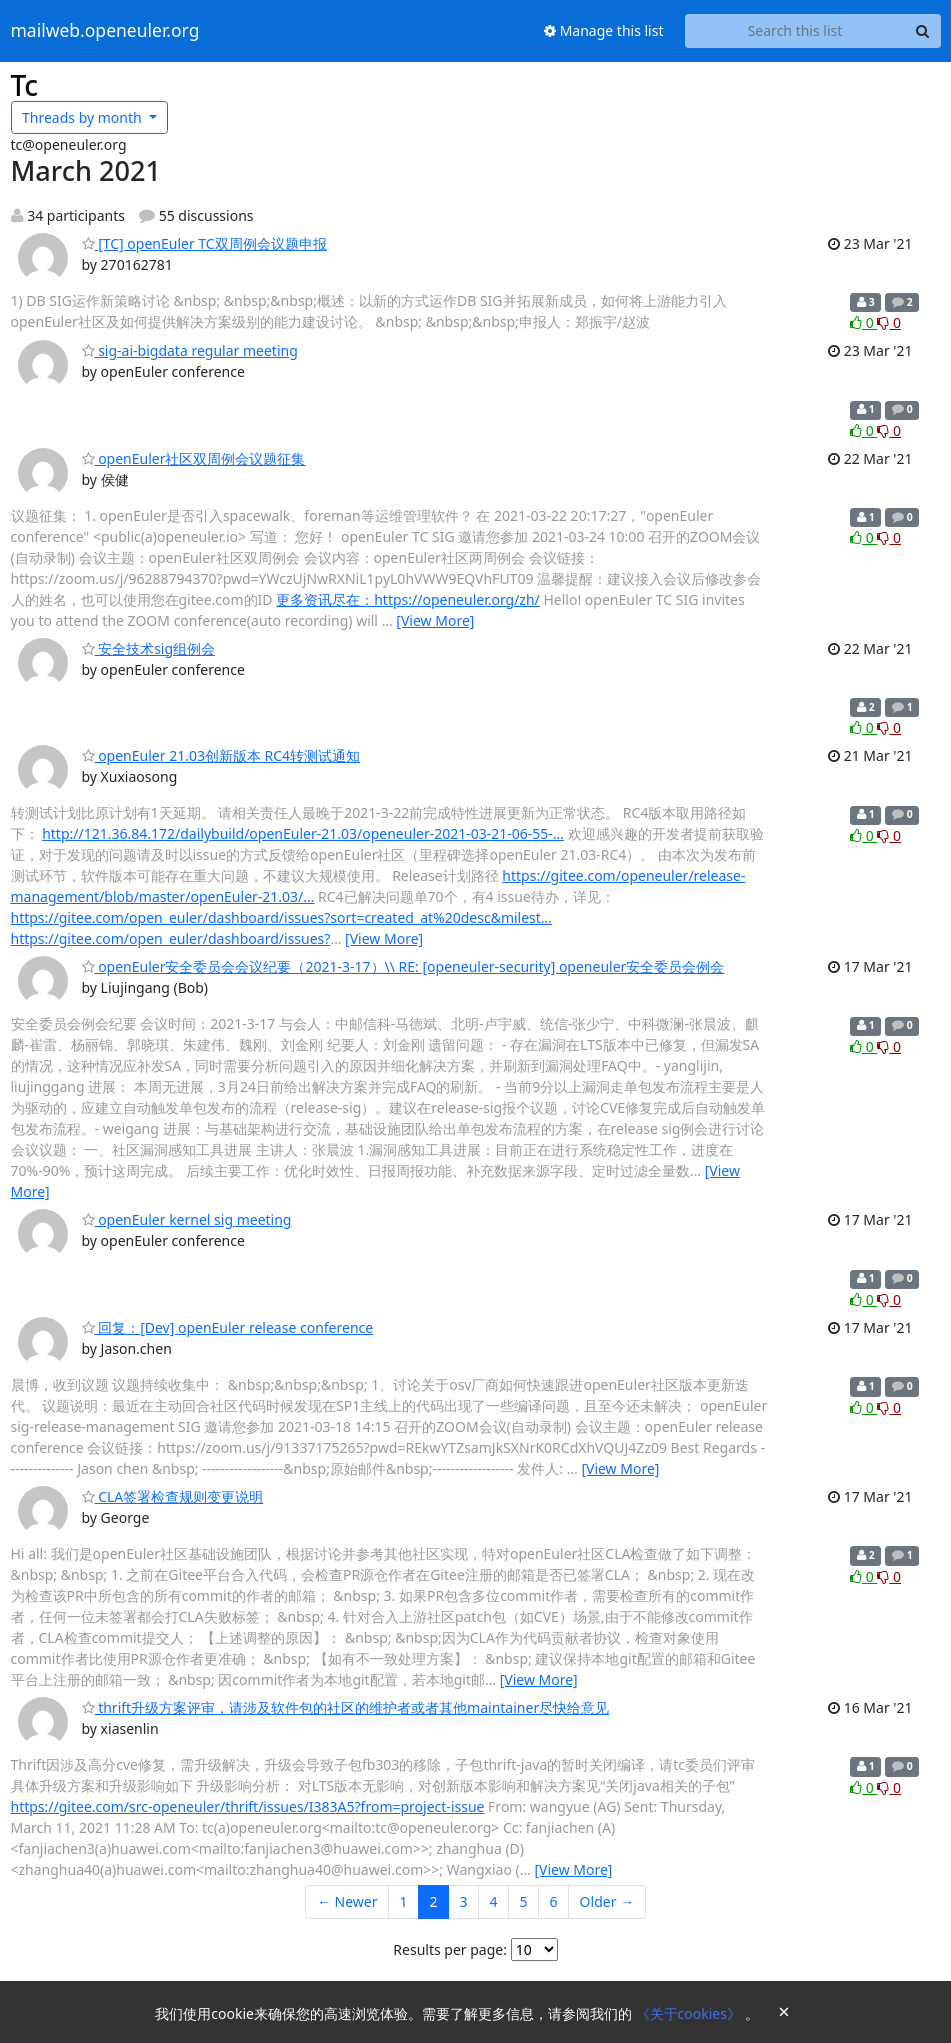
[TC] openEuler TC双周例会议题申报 (204, 243)
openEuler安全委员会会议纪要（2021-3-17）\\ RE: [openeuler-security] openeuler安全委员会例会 (403, 966)
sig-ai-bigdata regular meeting (190, 350)
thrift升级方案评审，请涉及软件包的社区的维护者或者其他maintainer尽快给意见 (346, 1707)
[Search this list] (795, 31)
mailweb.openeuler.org (105, 31)
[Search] (923, 31)
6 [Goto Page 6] (554, 1901)
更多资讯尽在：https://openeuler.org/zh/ (408, 599)
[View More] (435, 620)
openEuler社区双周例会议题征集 (194, 458)
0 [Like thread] (863, 322)
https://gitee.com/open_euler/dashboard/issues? (171, 938)
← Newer (347, 1901)
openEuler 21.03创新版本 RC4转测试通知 (221, 755)
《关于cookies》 (690, 2013)
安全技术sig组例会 (149, 648)
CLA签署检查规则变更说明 (173, 1496)
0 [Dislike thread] (889, 322)
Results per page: (450, 1949)
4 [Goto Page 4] (494, 1901)
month (83, 117)
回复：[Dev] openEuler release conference (228, 1327)
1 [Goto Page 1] (404, 1901)
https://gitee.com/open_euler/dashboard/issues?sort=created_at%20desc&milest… (281, 917)
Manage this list (604, 30)
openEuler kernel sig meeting (187, 1219)
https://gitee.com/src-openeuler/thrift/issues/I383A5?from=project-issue (248, 1806)
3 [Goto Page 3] (464, 1901)
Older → (607, 1901)
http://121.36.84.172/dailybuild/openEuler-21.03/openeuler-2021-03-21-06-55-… (303, 833)
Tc (25, 85)
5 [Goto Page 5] (524, 1901)
